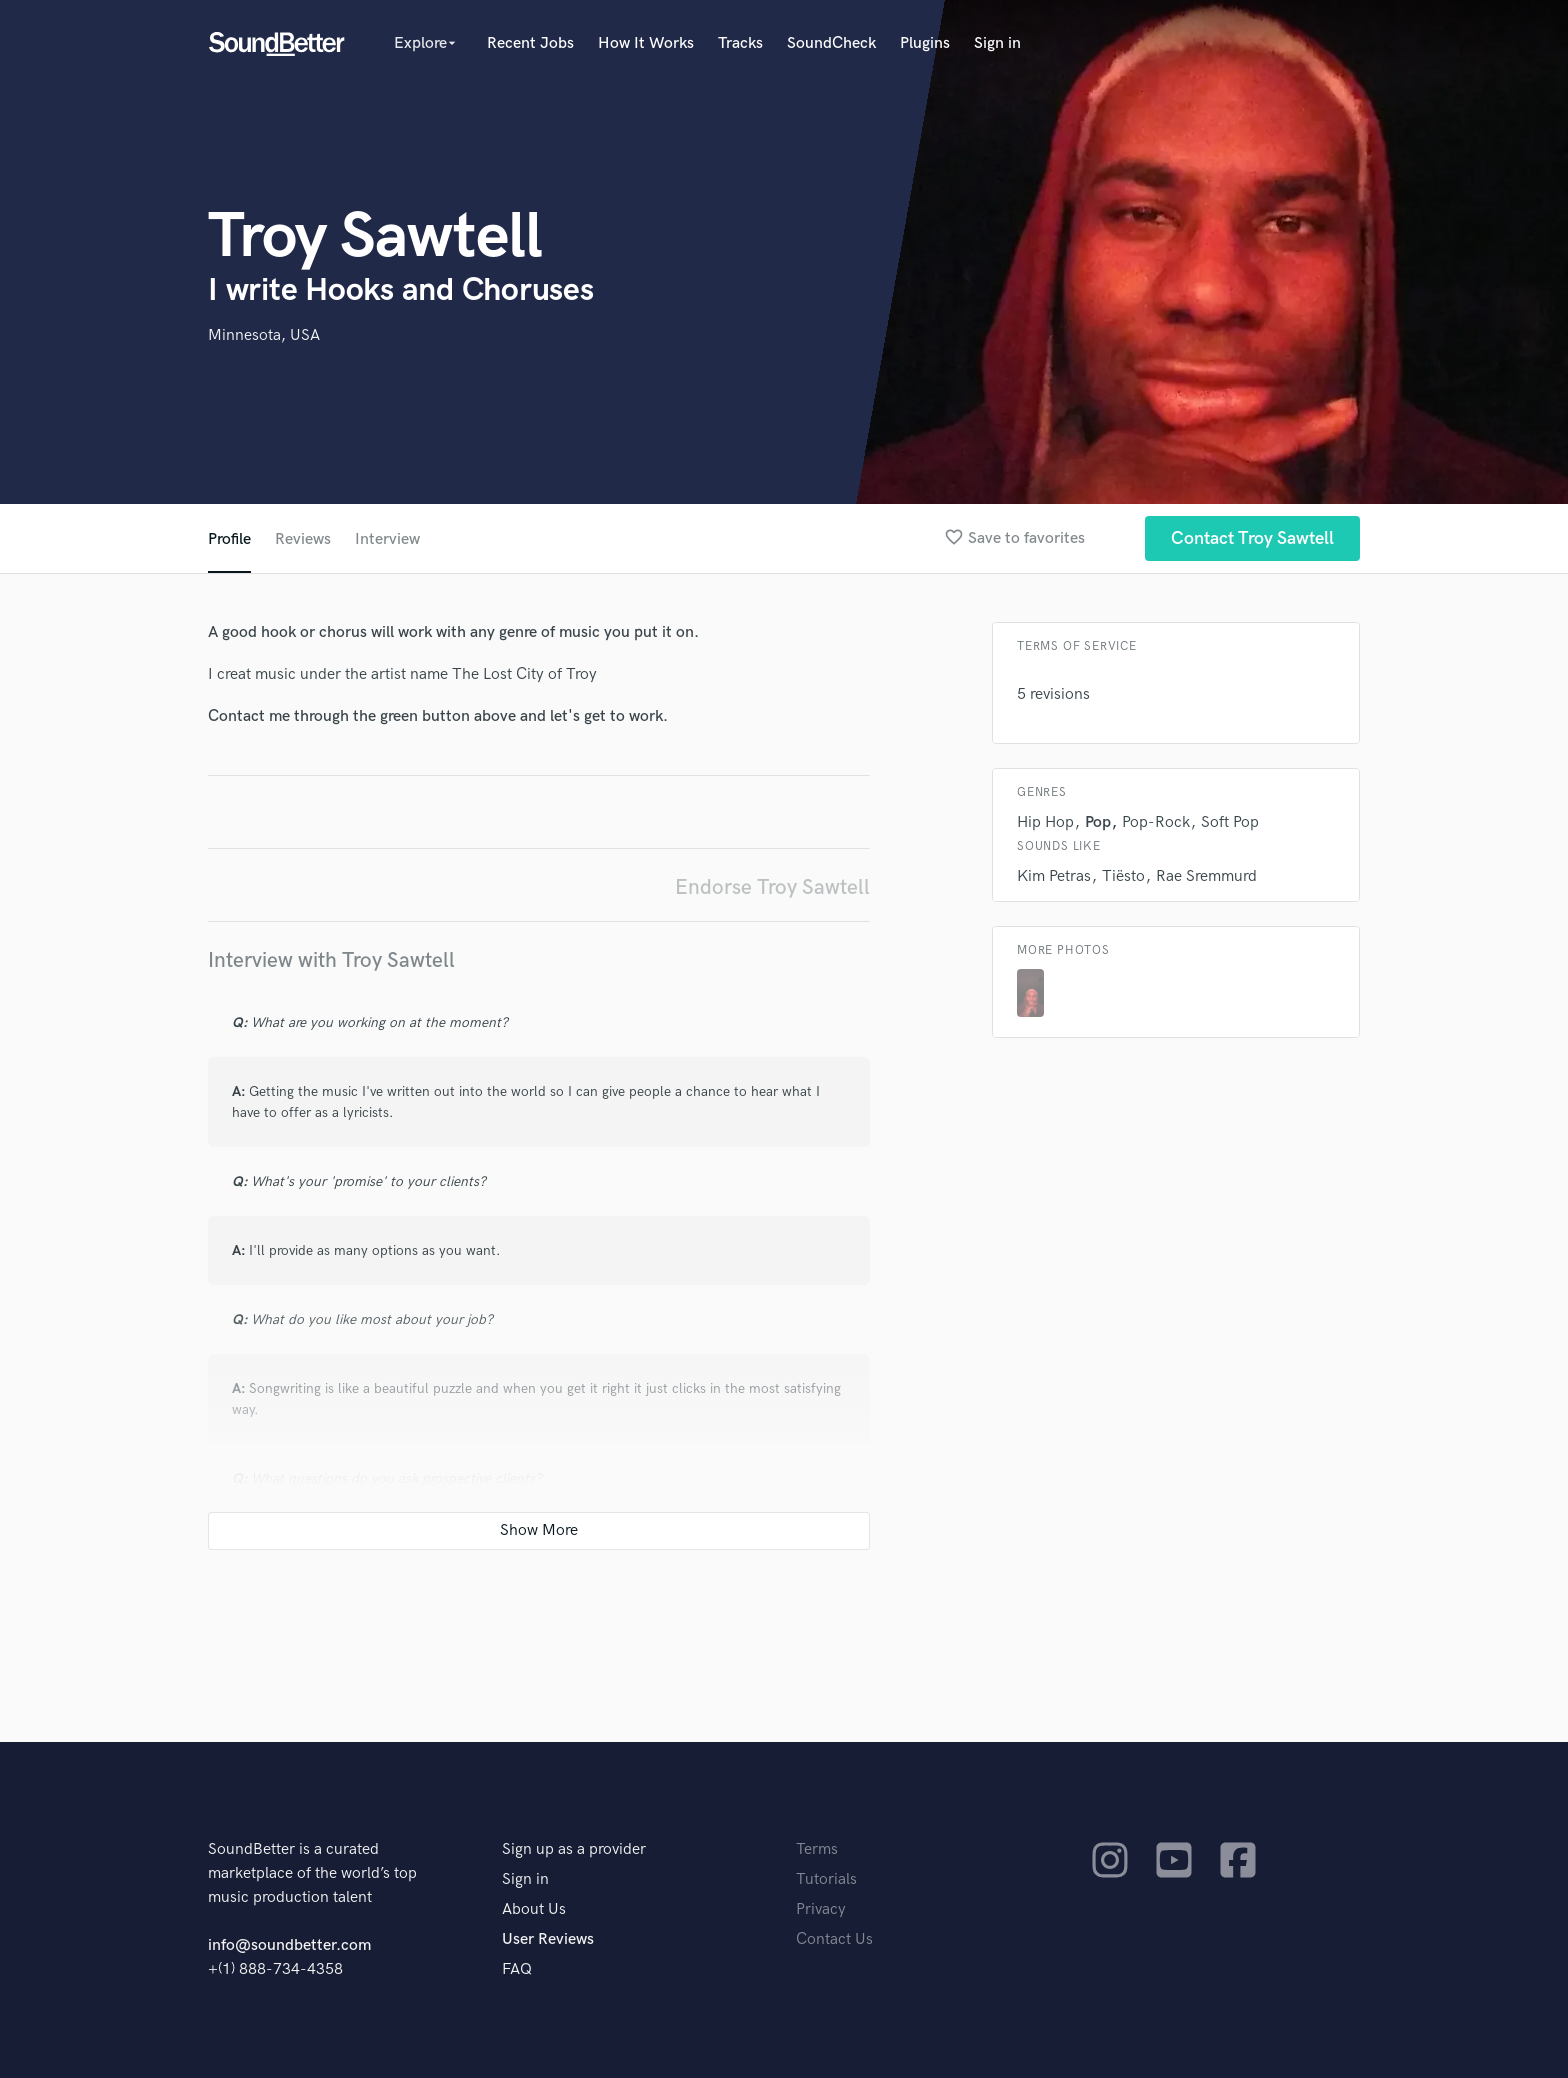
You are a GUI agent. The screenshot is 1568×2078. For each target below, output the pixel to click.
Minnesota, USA (264, 335)
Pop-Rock (1156, 822)
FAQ (517, 1969)
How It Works (646, 43)
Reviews (303, 539)
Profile (229, 539)
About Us (534, 1909)
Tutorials (826, 1879)
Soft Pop (1230, 822)
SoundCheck (831, 43)
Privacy (821, 1909)
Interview (387, 539)
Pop (1098, 822)
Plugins (925, 43)
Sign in (997, 43)
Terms (817, 1849)
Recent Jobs (530, 43)
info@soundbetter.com (289, 1945)
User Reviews (548, 1939)
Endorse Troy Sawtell (772, 887)
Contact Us (834, 1939)
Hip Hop (1045, 822)
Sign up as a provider (574, 1849)
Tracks (740, 43)
